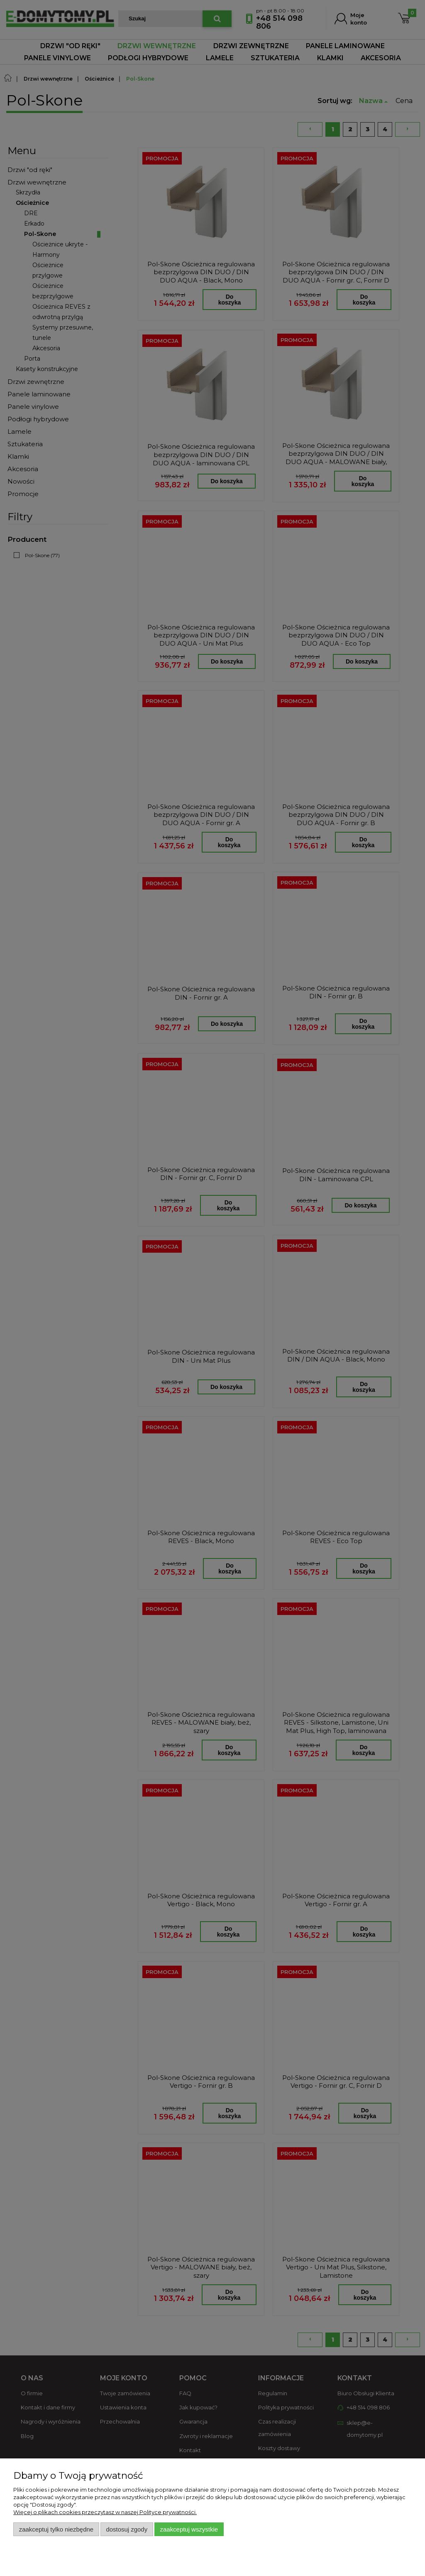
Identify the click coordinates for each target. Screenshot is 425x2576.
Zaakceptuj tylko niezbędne (56, 2529)
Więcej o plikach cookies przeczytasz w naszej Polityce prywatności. (105, 2512)
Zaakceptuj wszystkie (189, 2529)
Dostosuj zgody (126, 2529)
